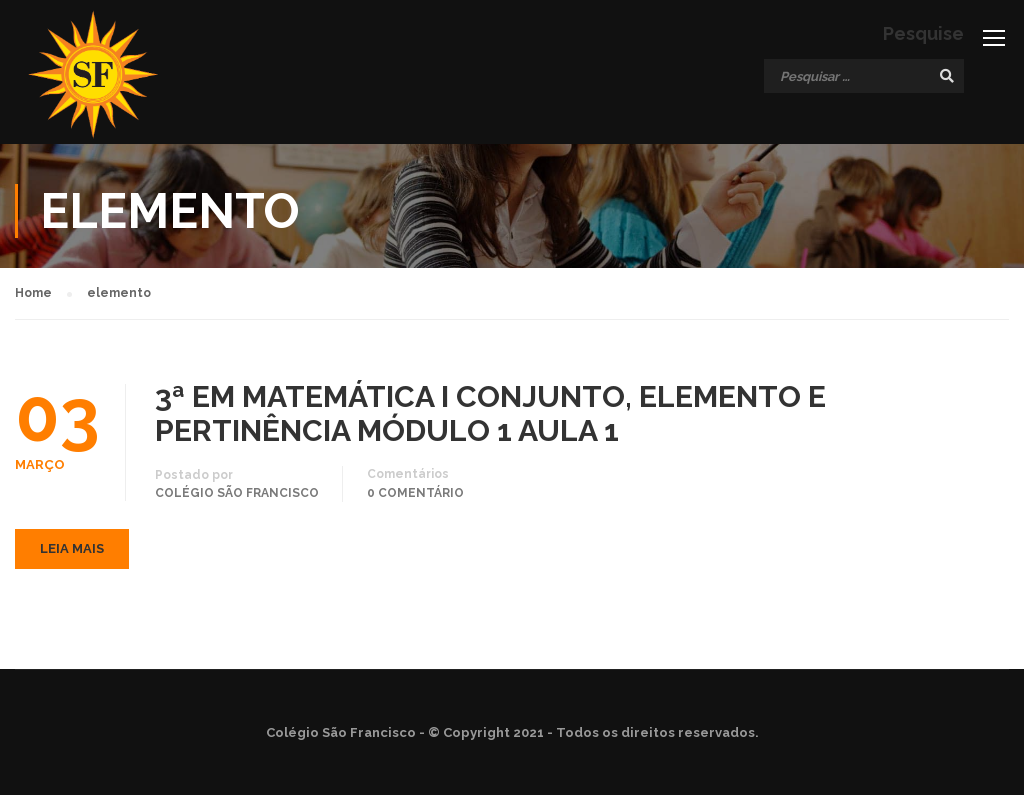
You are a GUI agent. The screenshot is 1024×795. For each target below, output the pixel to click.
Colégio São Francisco (237, 493)
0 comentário (415, 493)
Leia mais (72, 548)
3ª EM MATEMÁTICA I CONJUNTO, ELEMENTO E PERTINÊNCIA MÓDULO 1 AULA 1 (490, 414)
